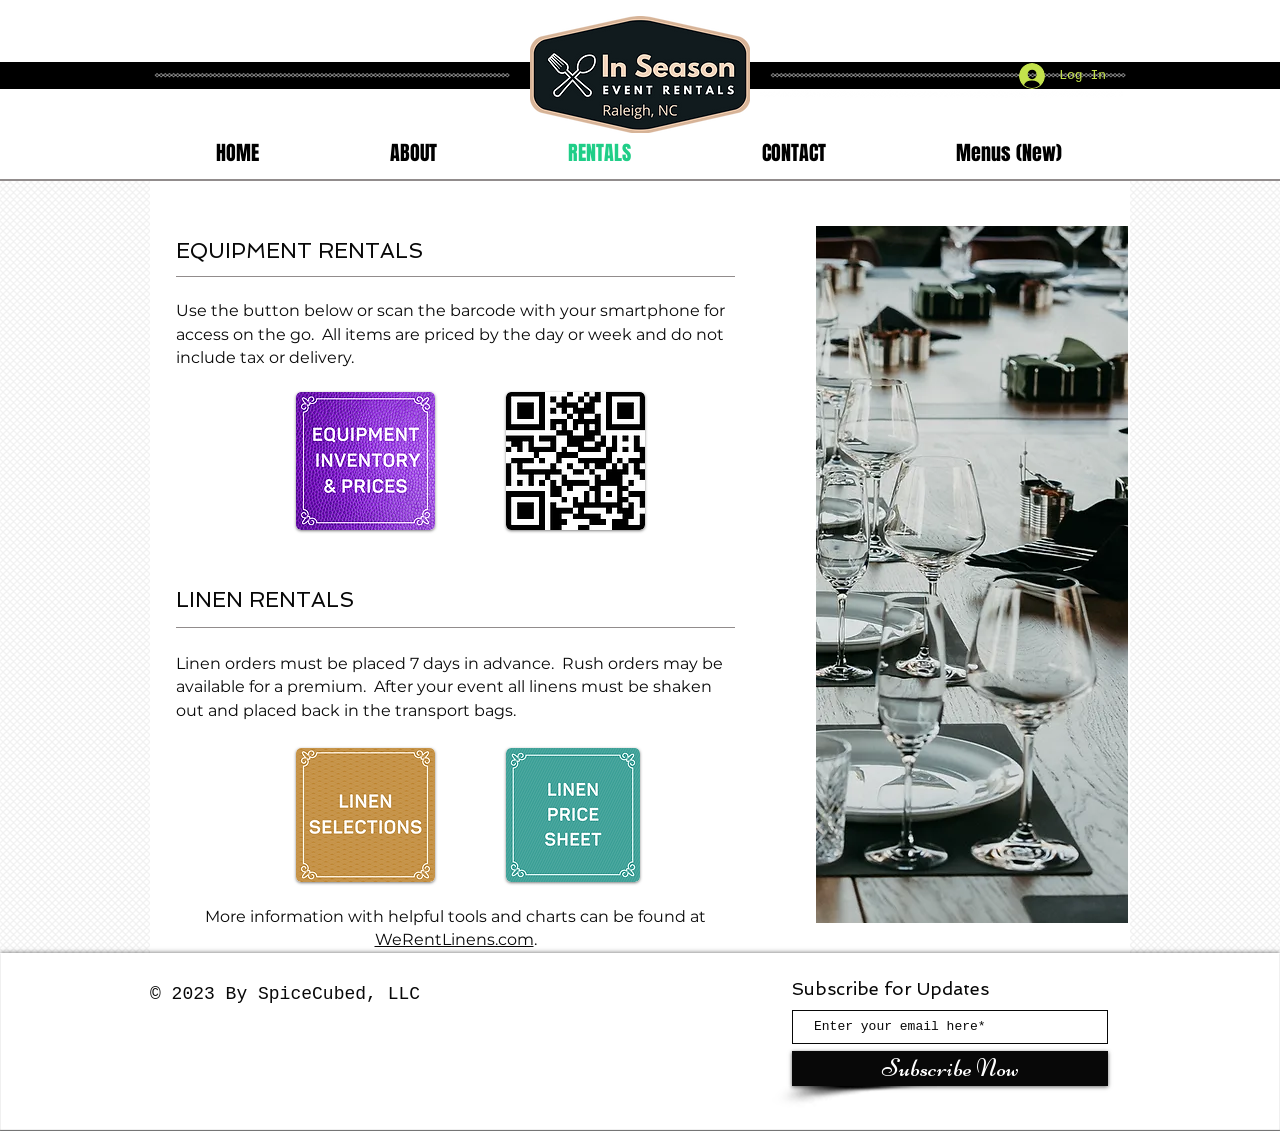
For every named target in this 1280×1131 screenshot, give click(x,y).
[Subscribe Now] (950, 1068)
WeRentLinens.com (454, 939)
